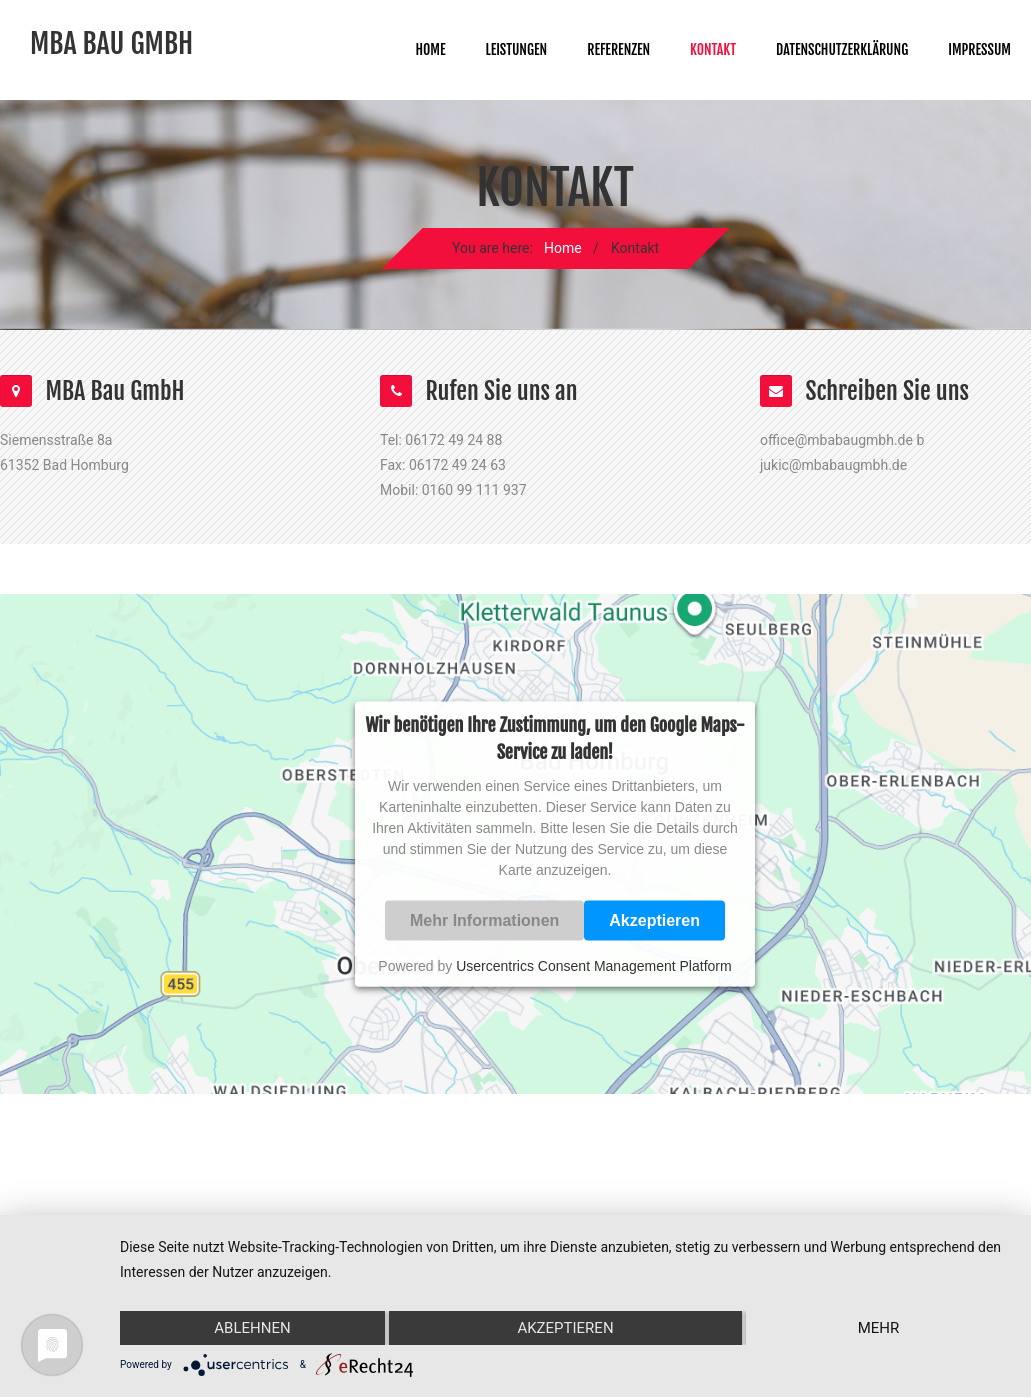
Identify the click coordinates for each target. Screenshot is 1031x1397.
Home (430, 49)
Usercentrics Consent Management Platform (593, 965)
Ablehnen (252, 1328)
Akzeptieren (654, 919)
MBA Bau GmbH (111, 44)
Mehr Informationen (484, 919)
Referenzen (618, 49)
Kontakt (713, 49)
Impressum (979, 49)
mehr (879, 1328)
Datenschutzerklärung (842, 49)
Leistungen (517, 49)
